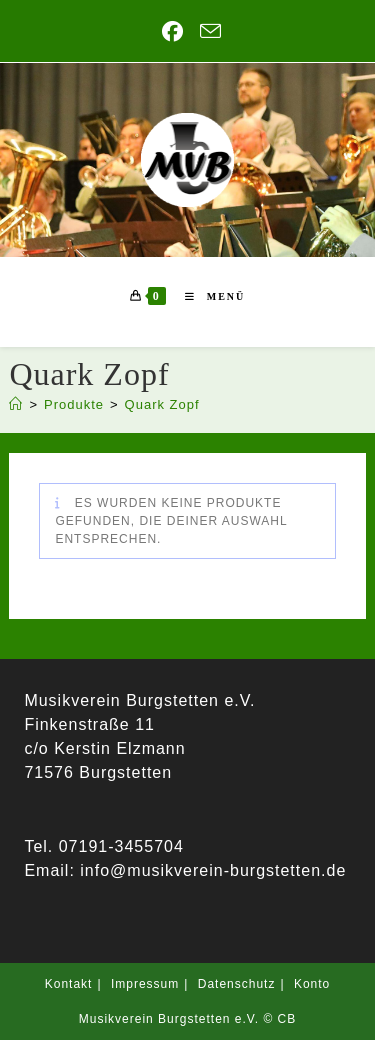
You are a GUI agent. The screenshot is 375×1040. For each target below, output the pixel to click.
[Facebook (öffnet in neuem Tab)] (173, 31)
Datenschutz (237, 984)
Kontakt (69, 984)
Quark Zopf (162, 404)
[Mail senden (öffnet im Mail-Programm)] (207, 31)
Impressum (145, 984)
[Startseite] (16, 404)
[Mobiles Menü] (207, 296)
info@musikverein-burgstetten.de (210, 870)
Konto (312, 984)
